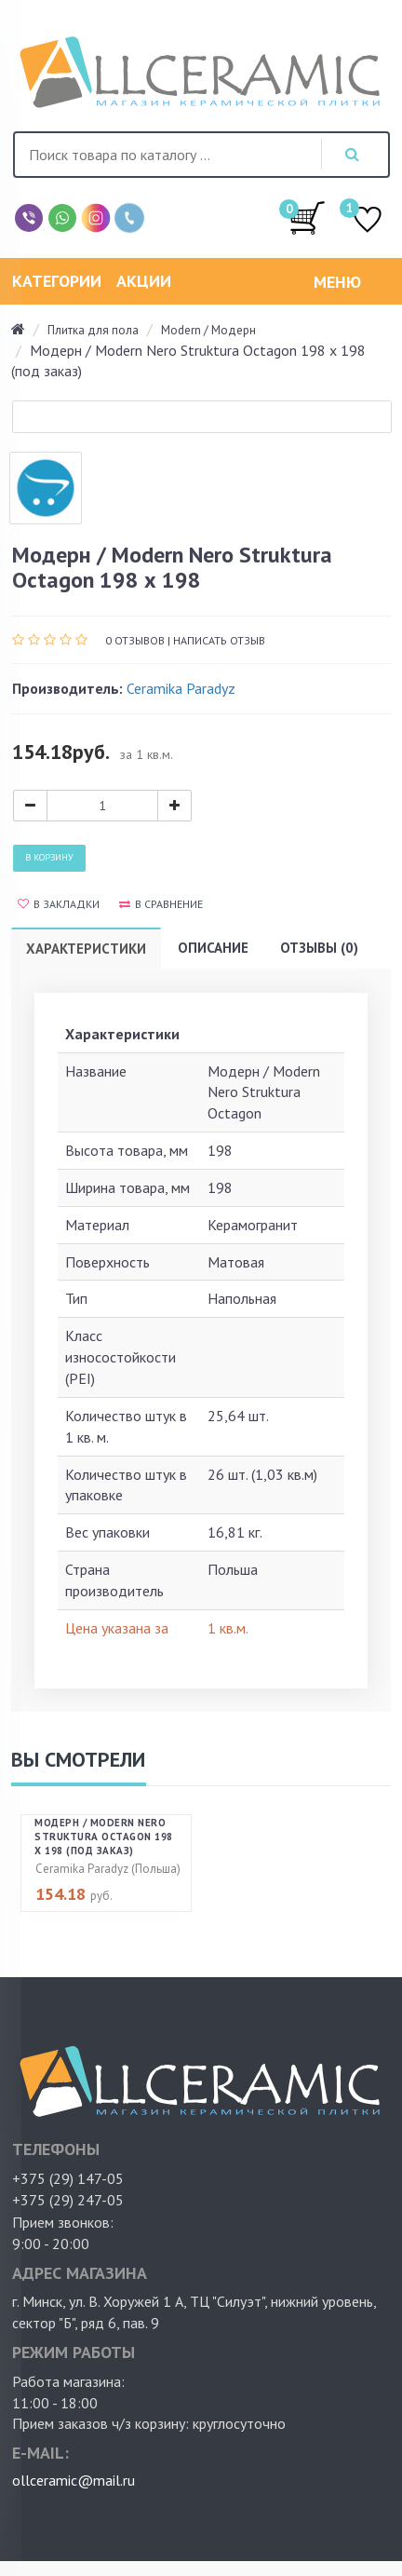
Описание (213, 947)
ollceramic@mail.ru (73, 2480)
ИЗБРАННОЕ (367, 221)
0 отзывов (135, 640)
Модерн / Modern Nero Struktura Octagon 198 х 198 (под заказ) (103, 1837)
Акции (143, 280)
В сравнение (161, 904)
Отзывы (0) (319, 947)
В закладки (59, 904)
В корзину (49, 857)
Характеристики (86, 948)
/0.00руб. (307, 217)
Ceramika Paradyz (181, 688)
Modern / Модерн (208, 330)
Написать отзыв (219, 640)
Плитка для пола (93, 330)
